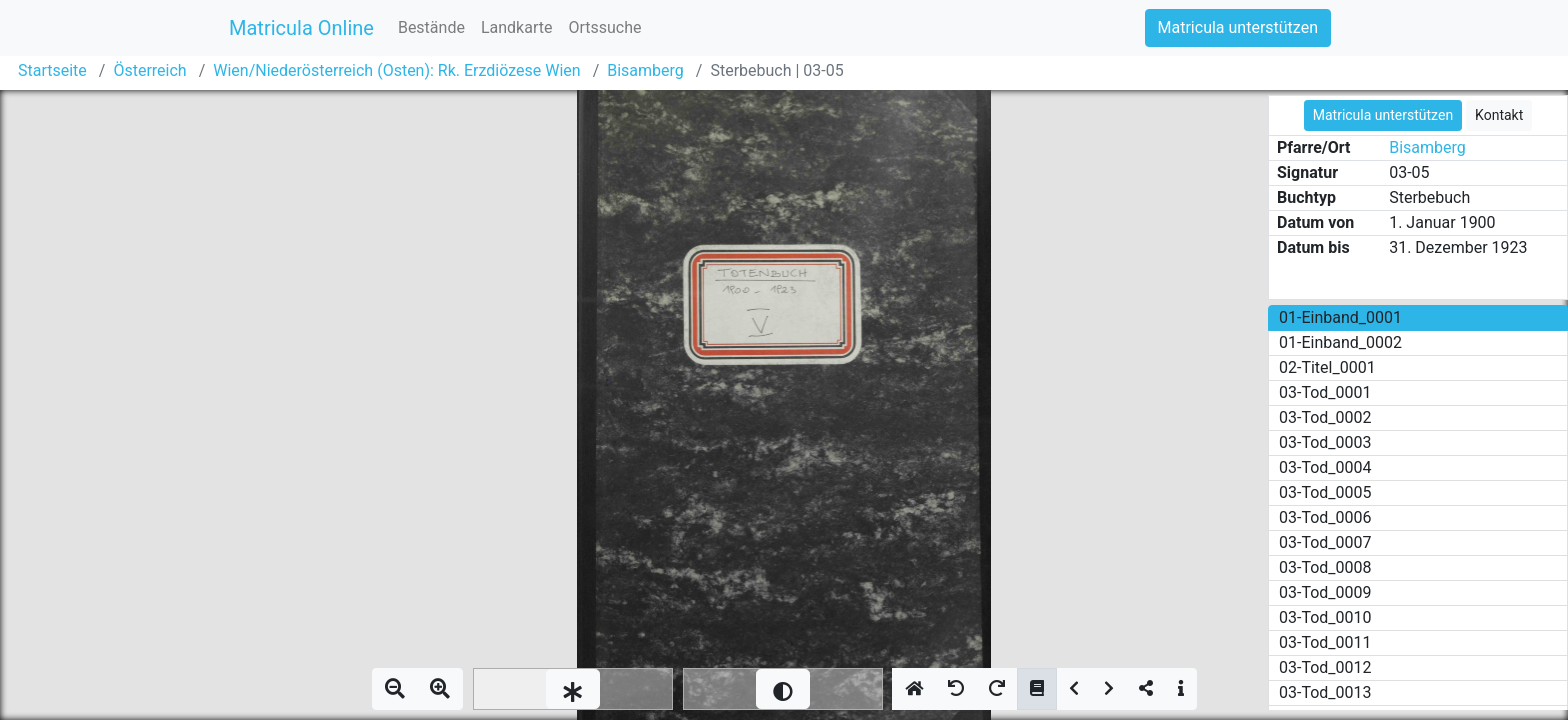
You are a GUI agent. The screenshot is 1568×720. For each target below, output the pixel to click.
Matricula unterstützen (1238, 27)
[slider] (573, 689)
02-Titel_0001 (1327, 367)
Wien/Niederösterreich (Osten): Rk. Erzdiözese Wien (396, 70)
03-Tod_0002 (1325, 417)
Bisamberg (645, 70)
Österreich (149, 70)
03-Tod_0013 (1325, 692)
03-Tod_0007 (1325, 542)
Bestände (431, 27)
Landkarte (517, 27)
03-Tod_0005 (1325, 492)
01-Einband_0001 (1340, 317)
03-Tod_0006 (1325, 517)
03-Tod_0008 (1325, 567)
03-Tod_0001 (1325, 392)
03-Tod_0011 (1325, 642)
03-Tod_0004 (1325, 467)
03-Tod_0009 (1325, 592)
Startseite (52, 70)
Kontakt (1499, 115)
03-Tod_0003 (1325, 442)
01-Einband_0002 (1340, 342)
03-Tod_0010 (1325, 617)
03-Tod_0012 (1325, 667)
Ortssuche (604, 27)
